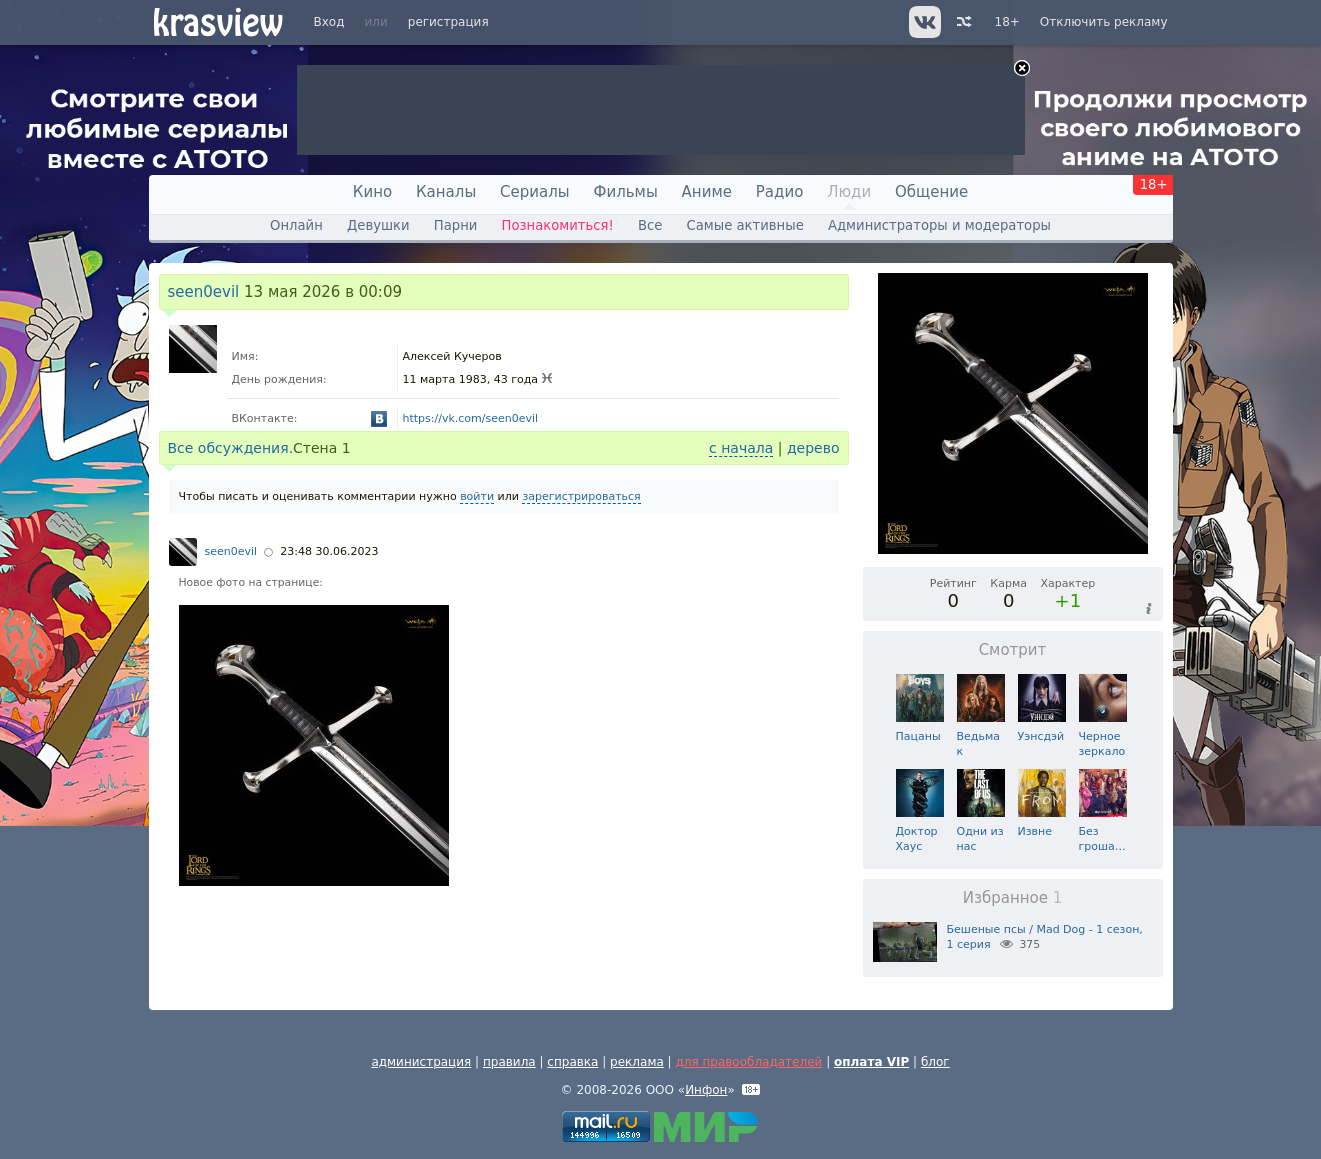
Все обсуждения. (231, 448)
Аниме (707, 192)
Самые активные (745, 225)
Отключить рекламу (1104, 22)
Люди (849, 192)
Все (650, 225)
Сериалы (535, 192)
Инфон (706, 1090)
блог (935, 1062)
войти (477, 496)
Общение (931, 192)
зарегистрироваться (581, 496)
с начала (741, 448)
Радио (780, 192)
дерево (813, 448)
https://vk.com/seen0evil (471, 418)
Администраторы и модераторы (939, 225)
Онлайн (296, 225)
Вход (329, 22)
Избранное (1013, 898)
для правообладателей (748, 1062)
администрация (421, 1062)
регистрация (448, 22)
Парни (456, 225)
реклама (637, 1062)
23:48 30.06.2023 (329, 551)
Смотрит (1013, 650)
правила (509, 1062)
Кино (372, 192)
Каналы (446, 192)
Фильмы (626, 192)
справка (572, 1062)
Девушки (378, 225)
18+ (1007, 22)
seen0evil (204, 292)
